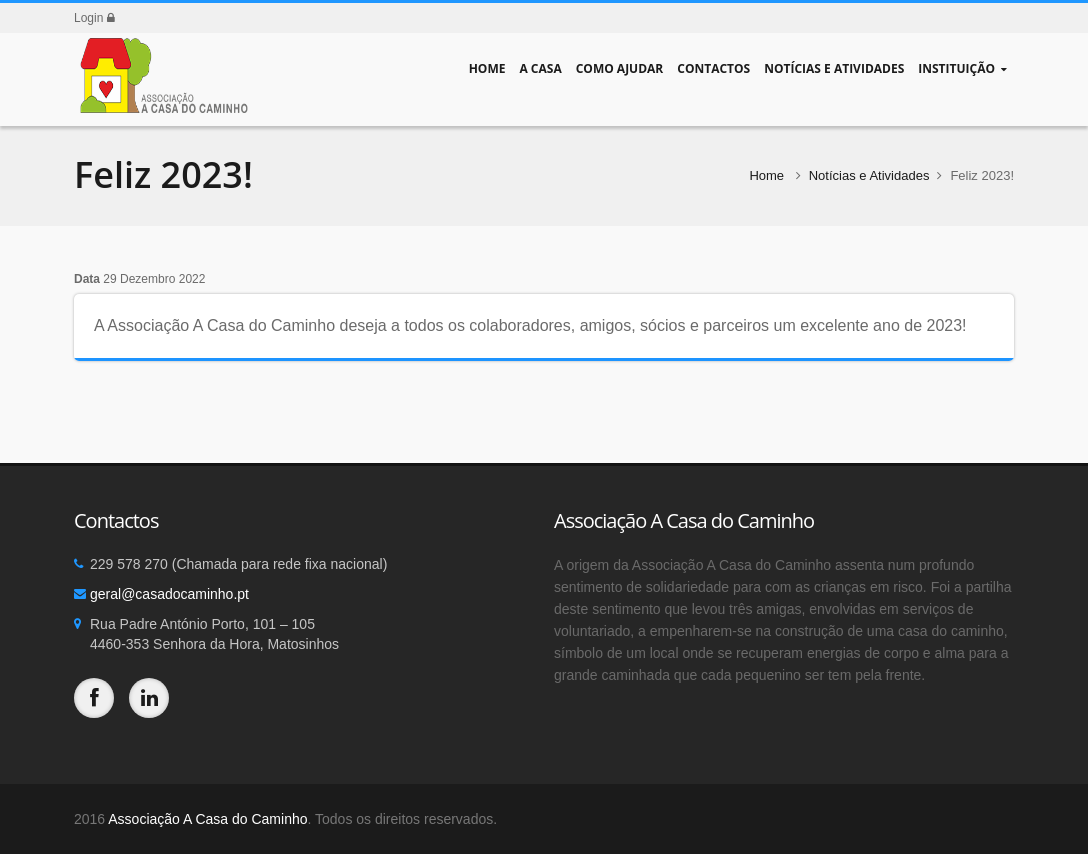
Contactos (713, 68)
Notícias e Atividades (834, 68)
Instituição (962, 68)
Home (487, 68)
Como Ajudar (620, 68)
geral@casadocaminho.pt (169, 594)
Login (94, 18)
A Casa (540, 68)
